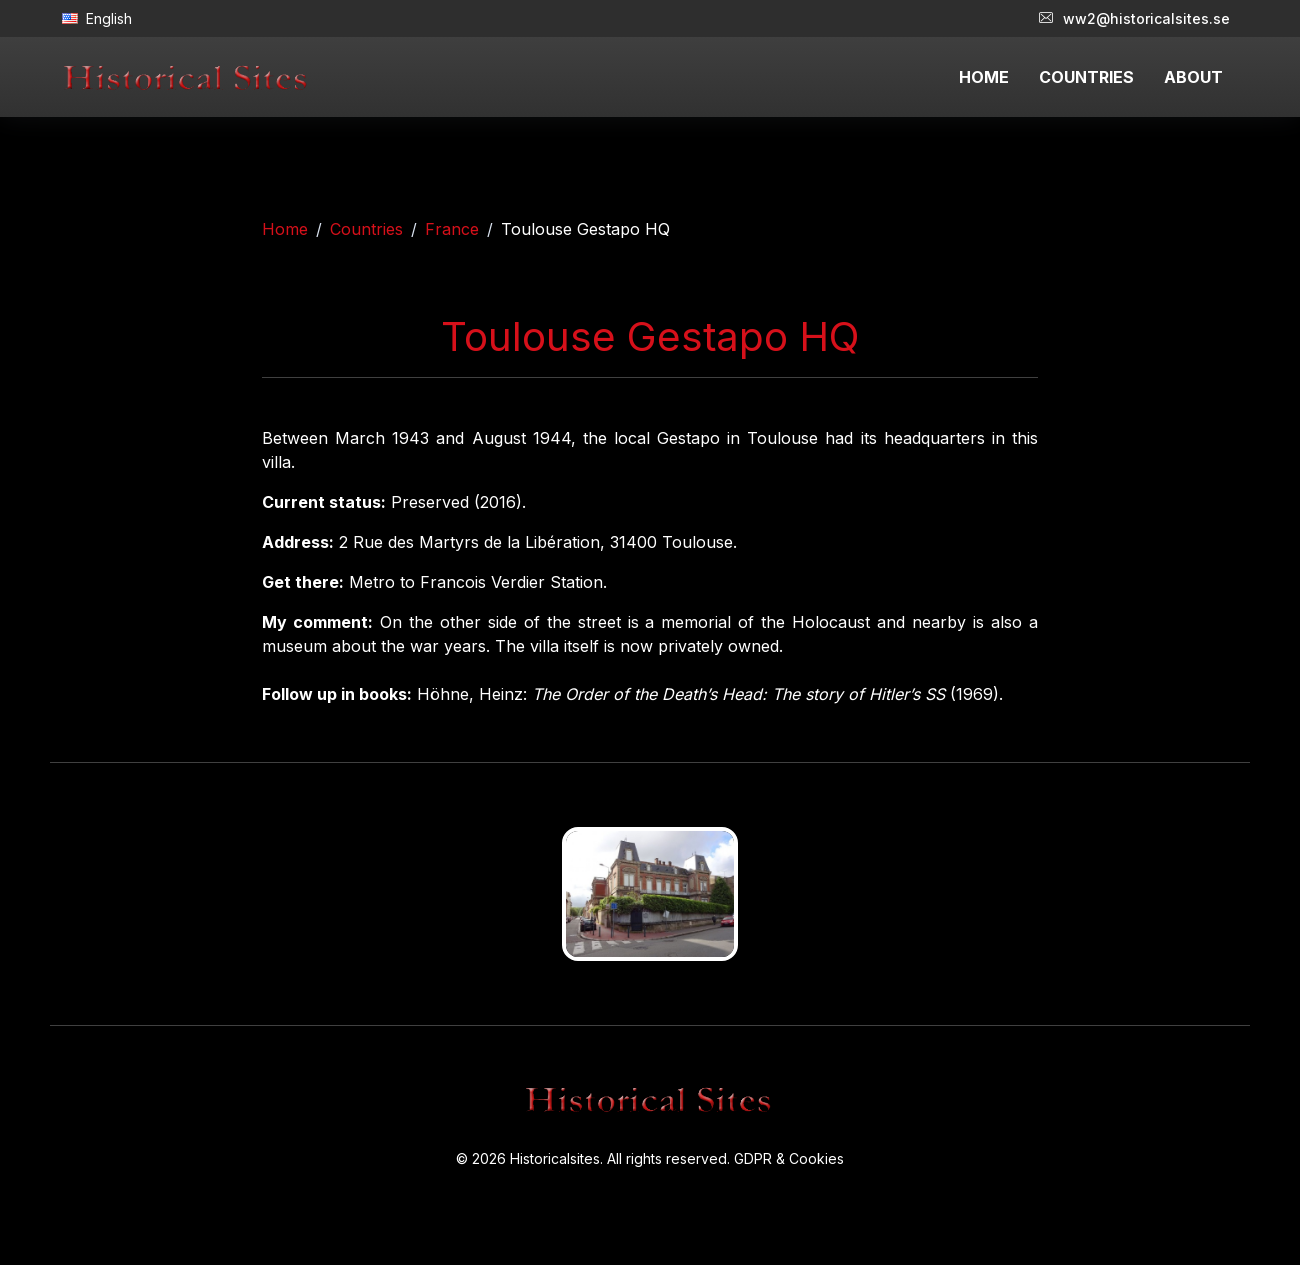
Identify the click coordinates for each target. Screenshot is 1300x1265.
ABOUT (1193, 77)
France (452, 229)
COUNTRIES (1086, 77)
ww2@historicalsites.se (1134, 18)
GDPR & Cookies (789, 1158)
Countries (366, 229)
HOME (984, 77)
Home (285, 229)
